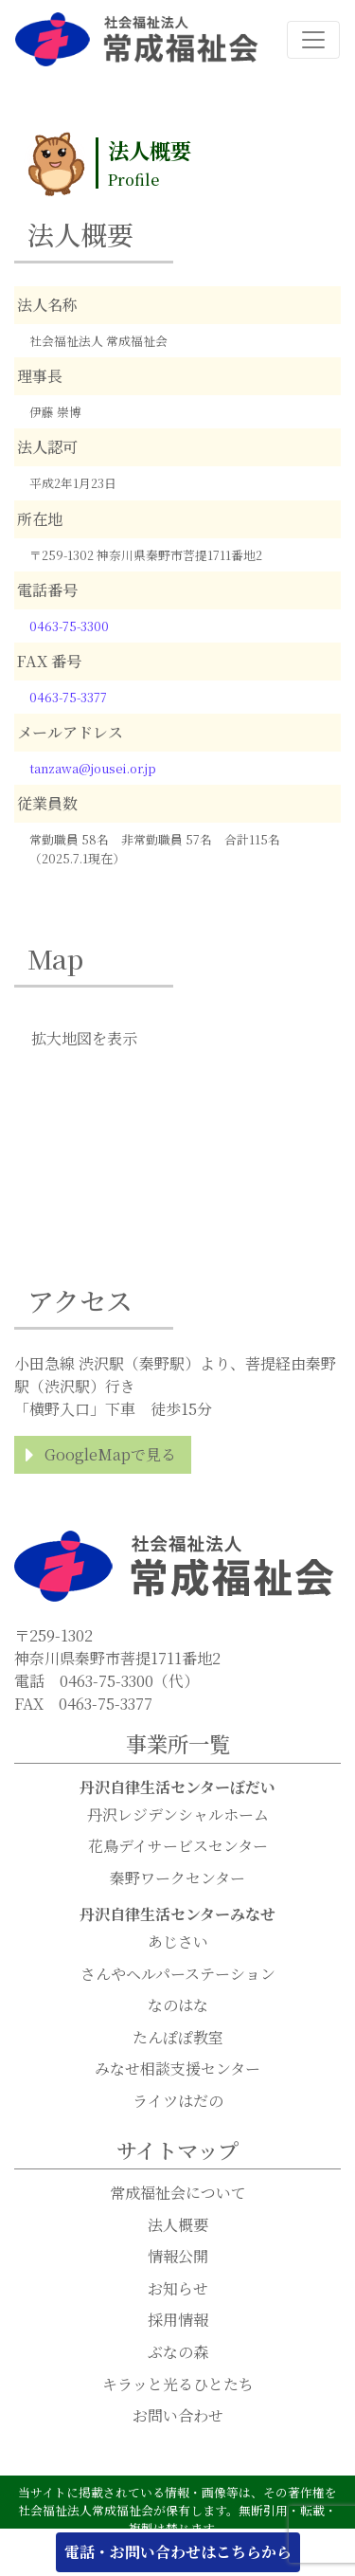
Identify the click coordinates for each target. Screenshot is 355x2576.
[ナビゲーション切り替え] (313, 40)
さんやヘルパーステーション (177, 1974)
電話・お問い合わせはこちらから (178, 2552)
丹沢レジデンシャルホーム (178, 1814)
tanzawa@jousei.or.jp (92, 768)
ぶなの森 (178, 2352)
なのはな (178, 2005)
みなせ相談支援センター (177, 2068)
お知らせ (178, 2288)
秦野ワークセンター (177, 1878)
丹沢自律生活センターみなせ (177, 1914)
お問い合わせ (178, 2415)
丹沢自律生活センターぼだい (177, 1787)
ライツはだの (178, 2101)
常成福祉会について (178, 2193)
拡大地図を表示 (84, 1038)
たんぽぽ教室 (178, 2037)
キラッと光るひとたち (178, 2384)
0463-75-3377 (68, 697)
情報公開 (178, 2256)
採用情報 (178, 2320)
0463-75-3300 (69, 626)
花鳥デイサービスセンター (178, 1846)
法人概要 (178, 2225)
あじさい (178, 1941)
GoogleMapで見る (110, 1454)
